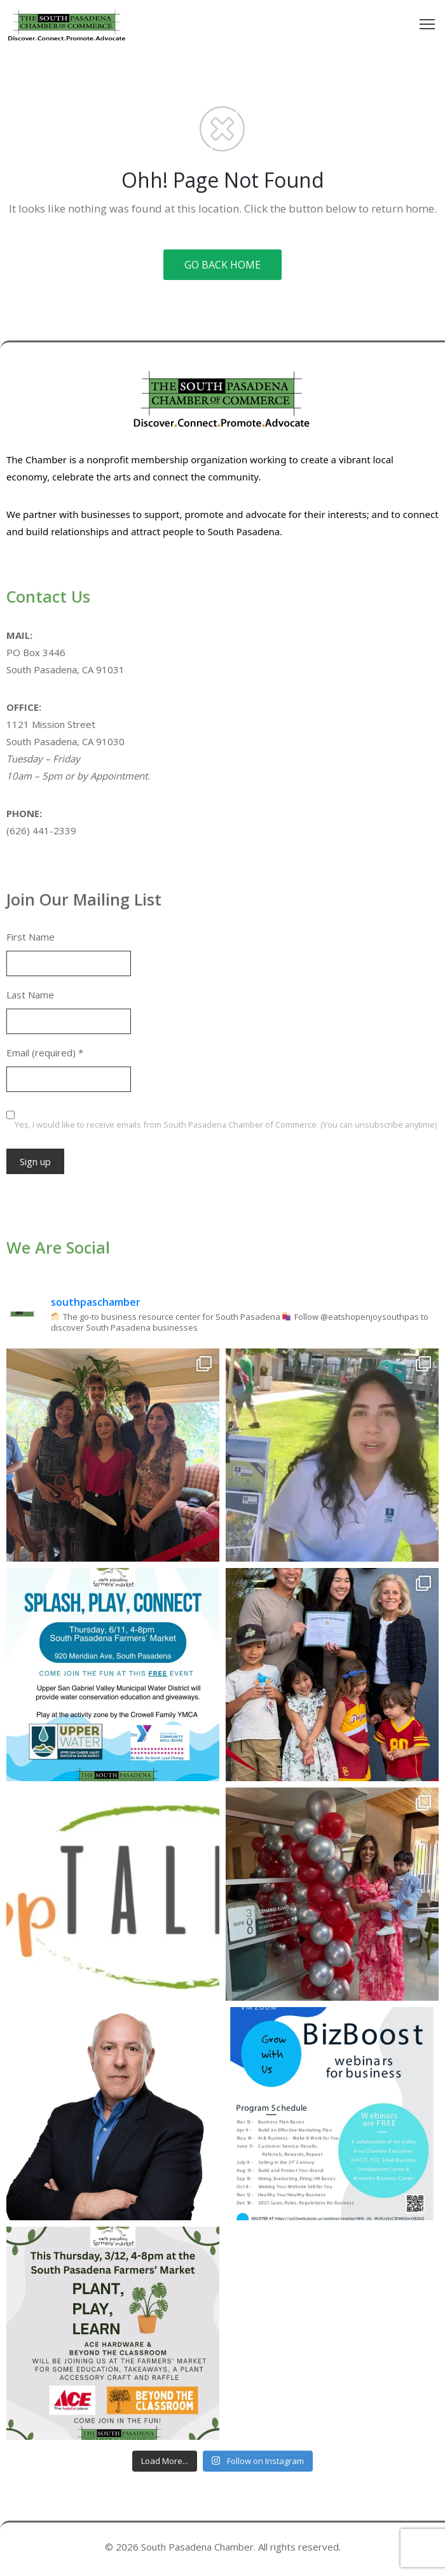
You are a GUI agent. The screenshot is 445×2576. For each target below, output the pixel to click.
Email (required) (44, 1052)
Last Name (30, 994)
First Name (30, 936)
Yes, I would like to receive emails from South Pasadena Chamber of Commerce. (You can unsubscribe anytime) (226, 1124)
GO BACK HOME (222, 265)
